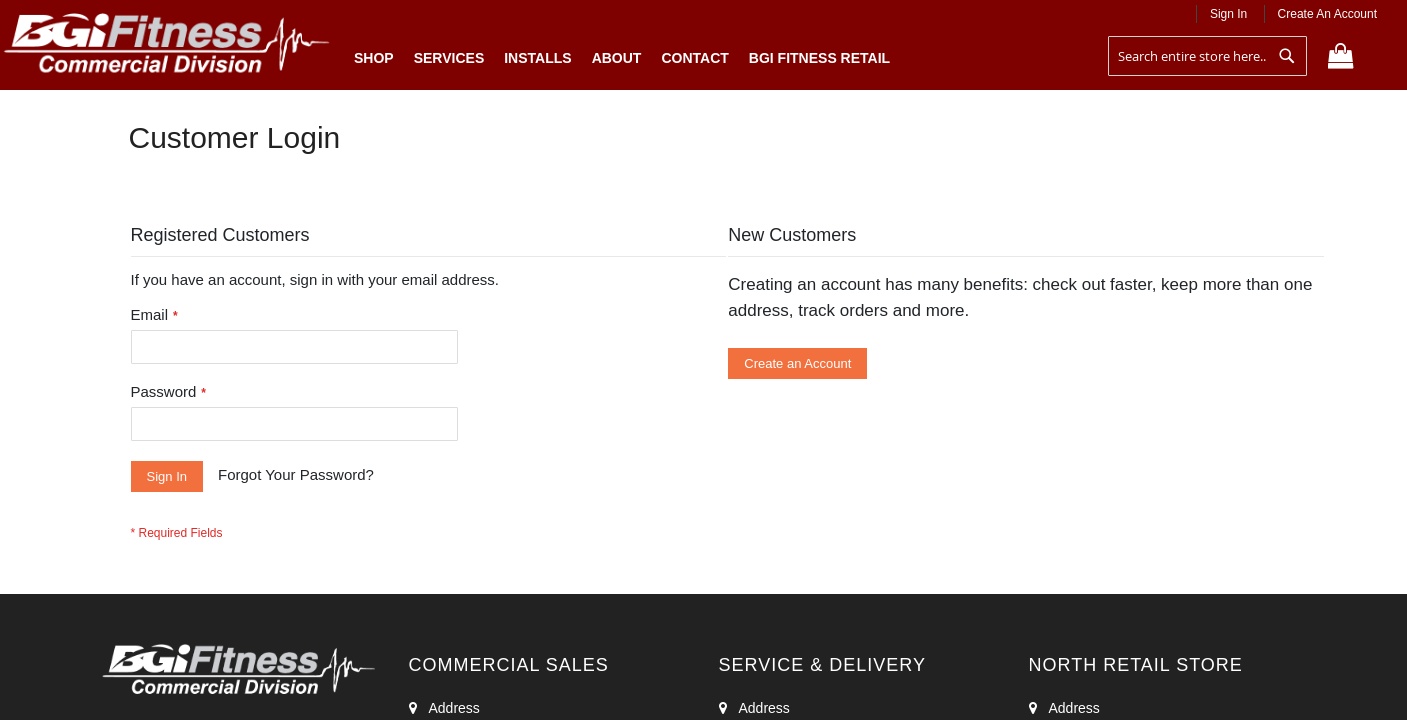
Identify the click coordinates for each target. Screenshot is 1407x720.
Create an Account (1327, 14)
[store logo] (167, 47)
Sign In (1228, 14)
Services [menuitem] (449, 58)
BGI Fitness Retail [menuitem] (819, 58)
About (617, 58)
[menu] (622, 53)
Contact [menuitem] (694, 58)
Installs (537, 58)
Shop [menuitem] (379, 57)
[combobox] (1207, 56)
